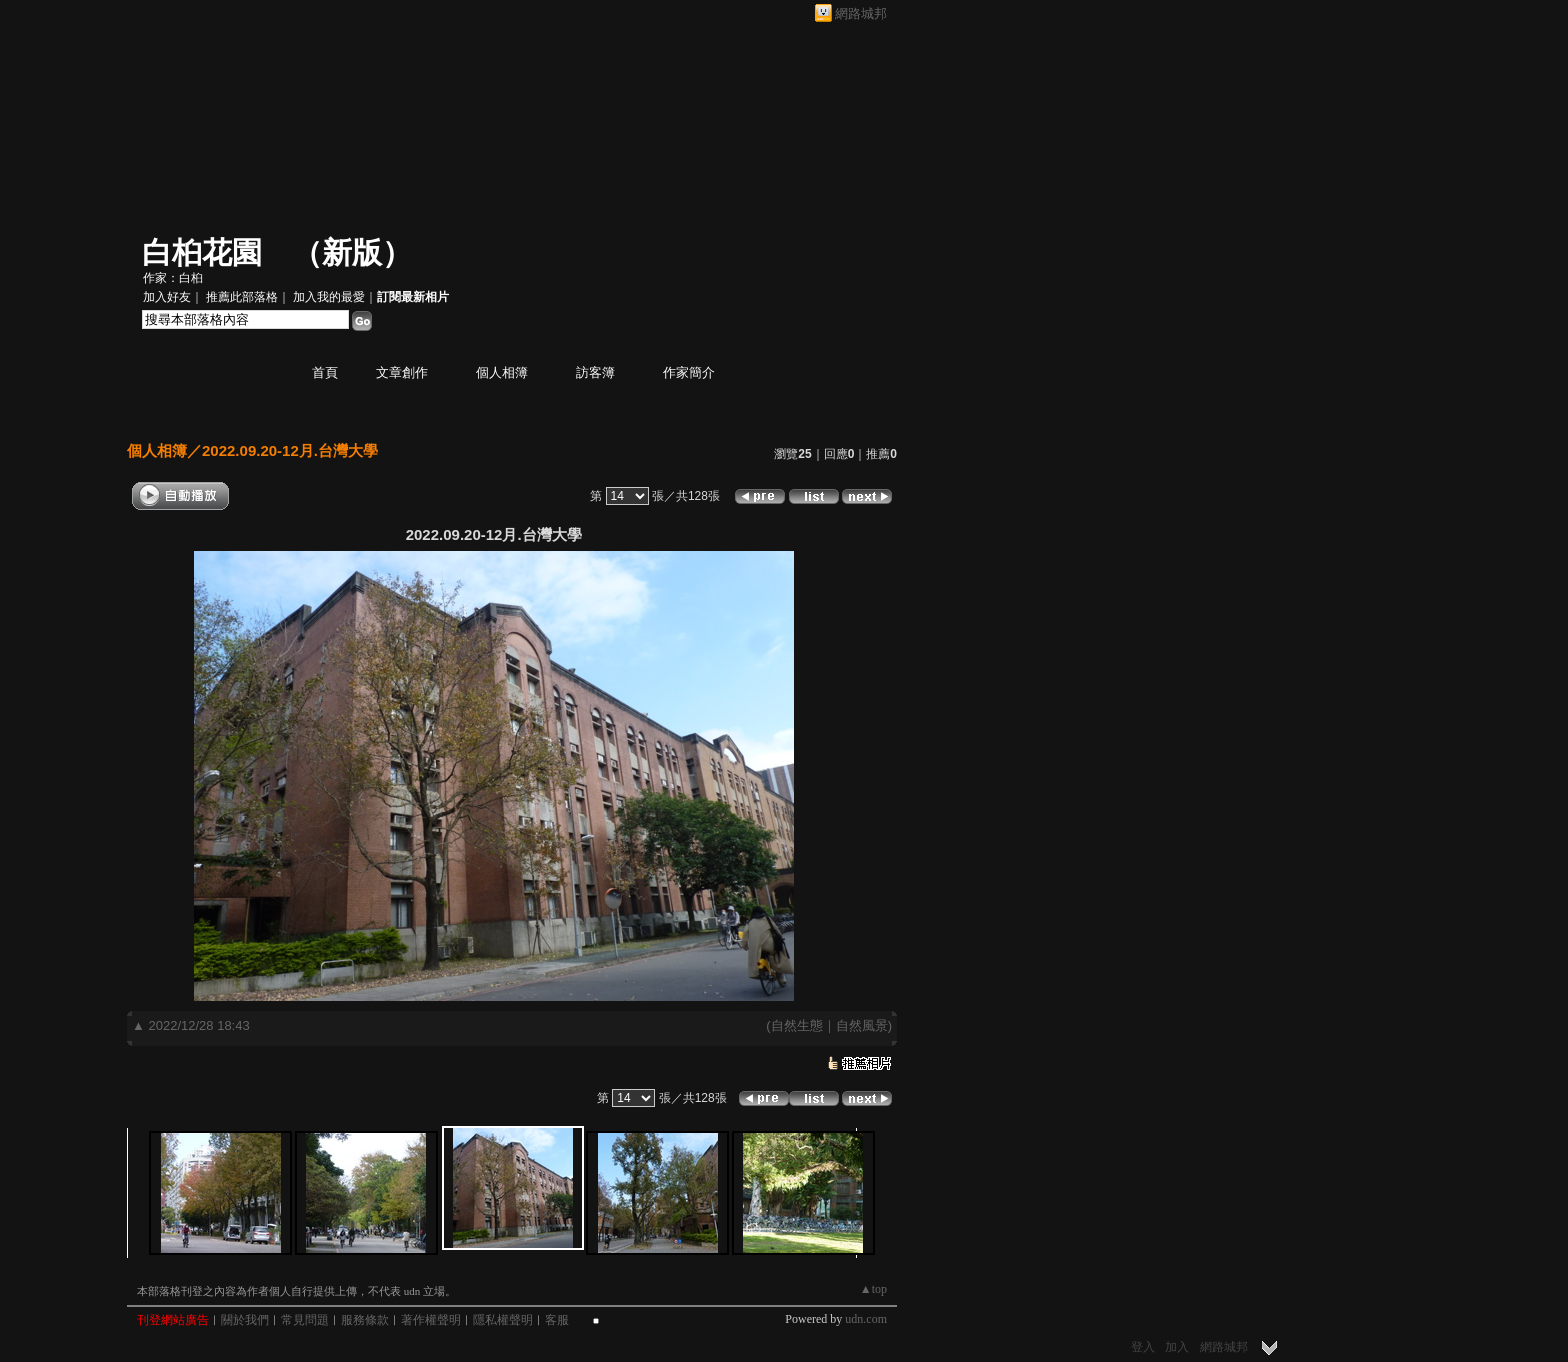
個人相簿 (502, 372)
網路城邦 (861, 13)
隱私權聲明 (503, 1320)
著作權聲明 (431, 1320)
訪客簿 (595, 372)
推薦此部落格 (242, 297)
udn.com (866, 1319)
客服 (557, 1320)
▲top (873, 1289)
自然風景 (862, 1025)
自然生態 (797, 1025)
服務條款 (365, 1320)
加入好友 (167, 297)
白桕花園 (202, 252)
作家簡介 (689, 372)
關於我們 (245, 1320)
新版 (352, 252)
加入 (1177, 1347)
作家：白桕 (173, 278)
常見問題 (305, 1320)
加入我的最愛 (329, 297)
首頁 (325, 372)
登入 (1143, 1347)
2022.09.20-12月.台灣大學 (290, 450)
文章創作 (402, 372)
